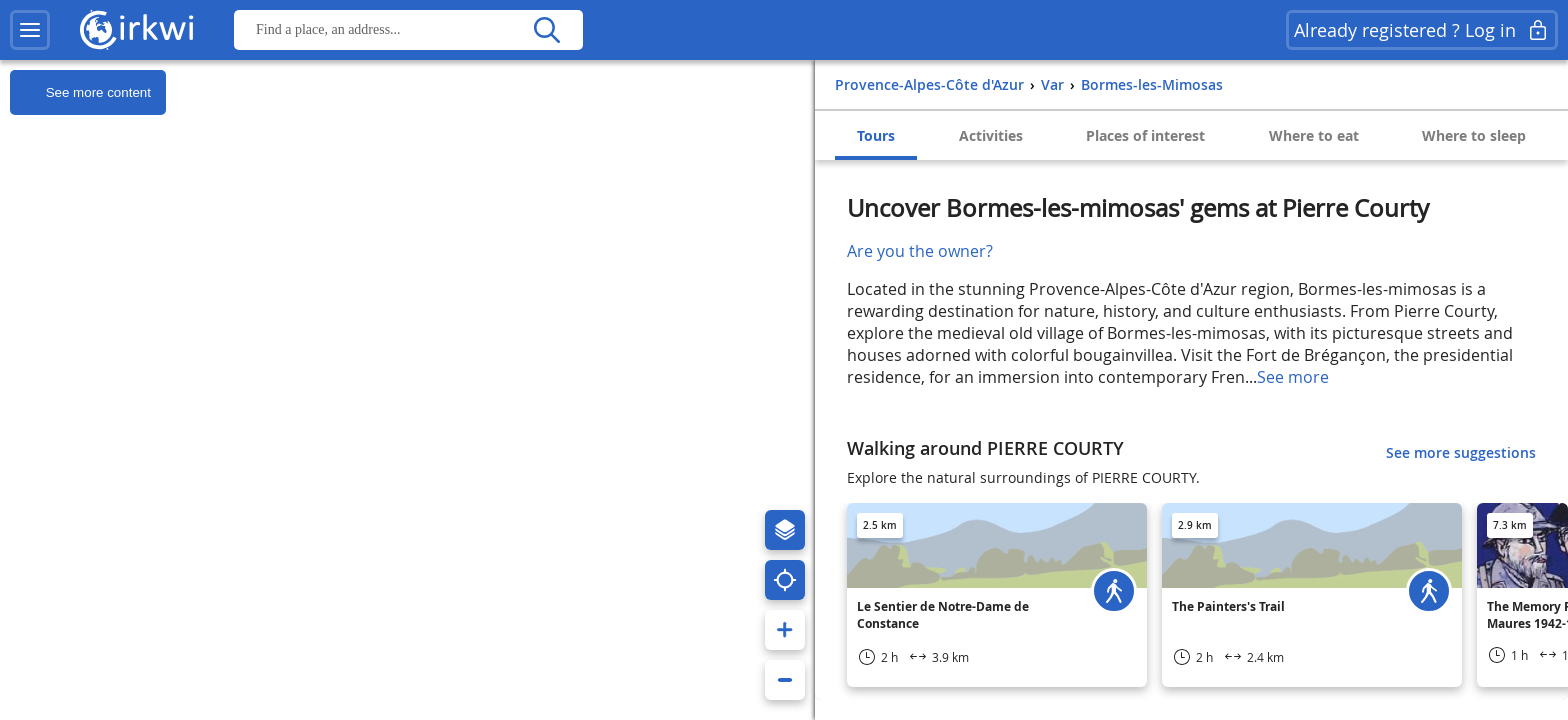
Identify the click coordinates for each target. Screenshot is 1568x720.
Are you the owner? (920, 251)
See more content (80, 93)
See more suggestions (1461, 452)
